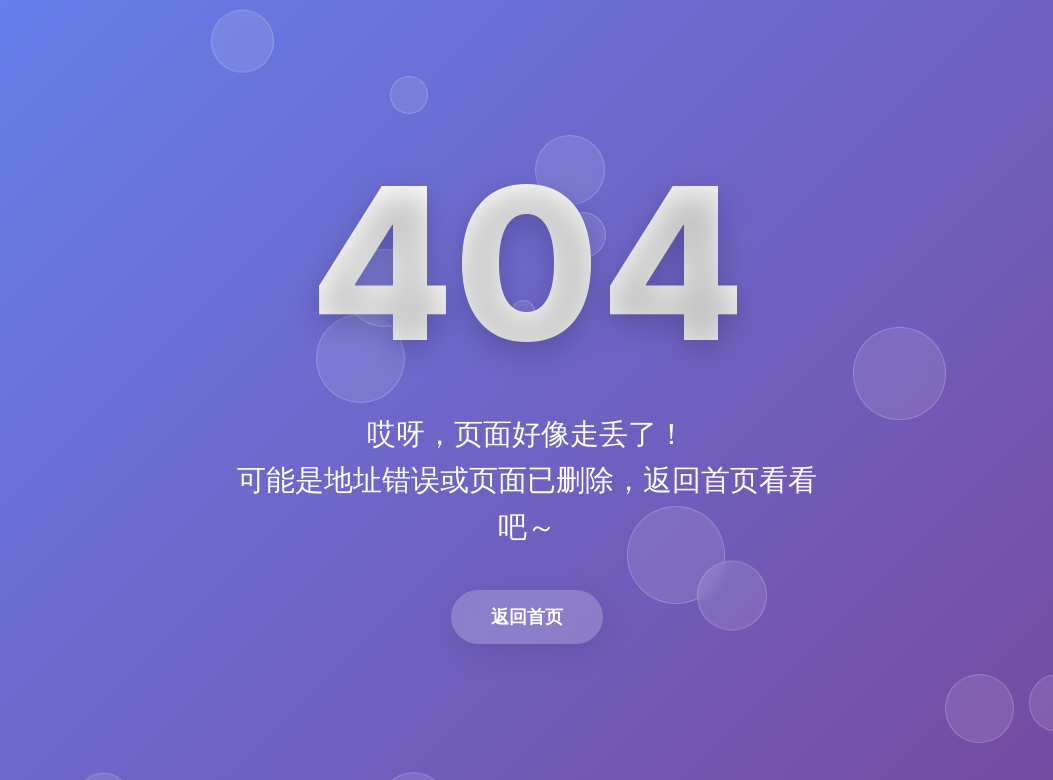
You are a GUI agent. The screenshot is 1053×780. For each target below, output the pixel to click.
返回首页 (527, 616)
